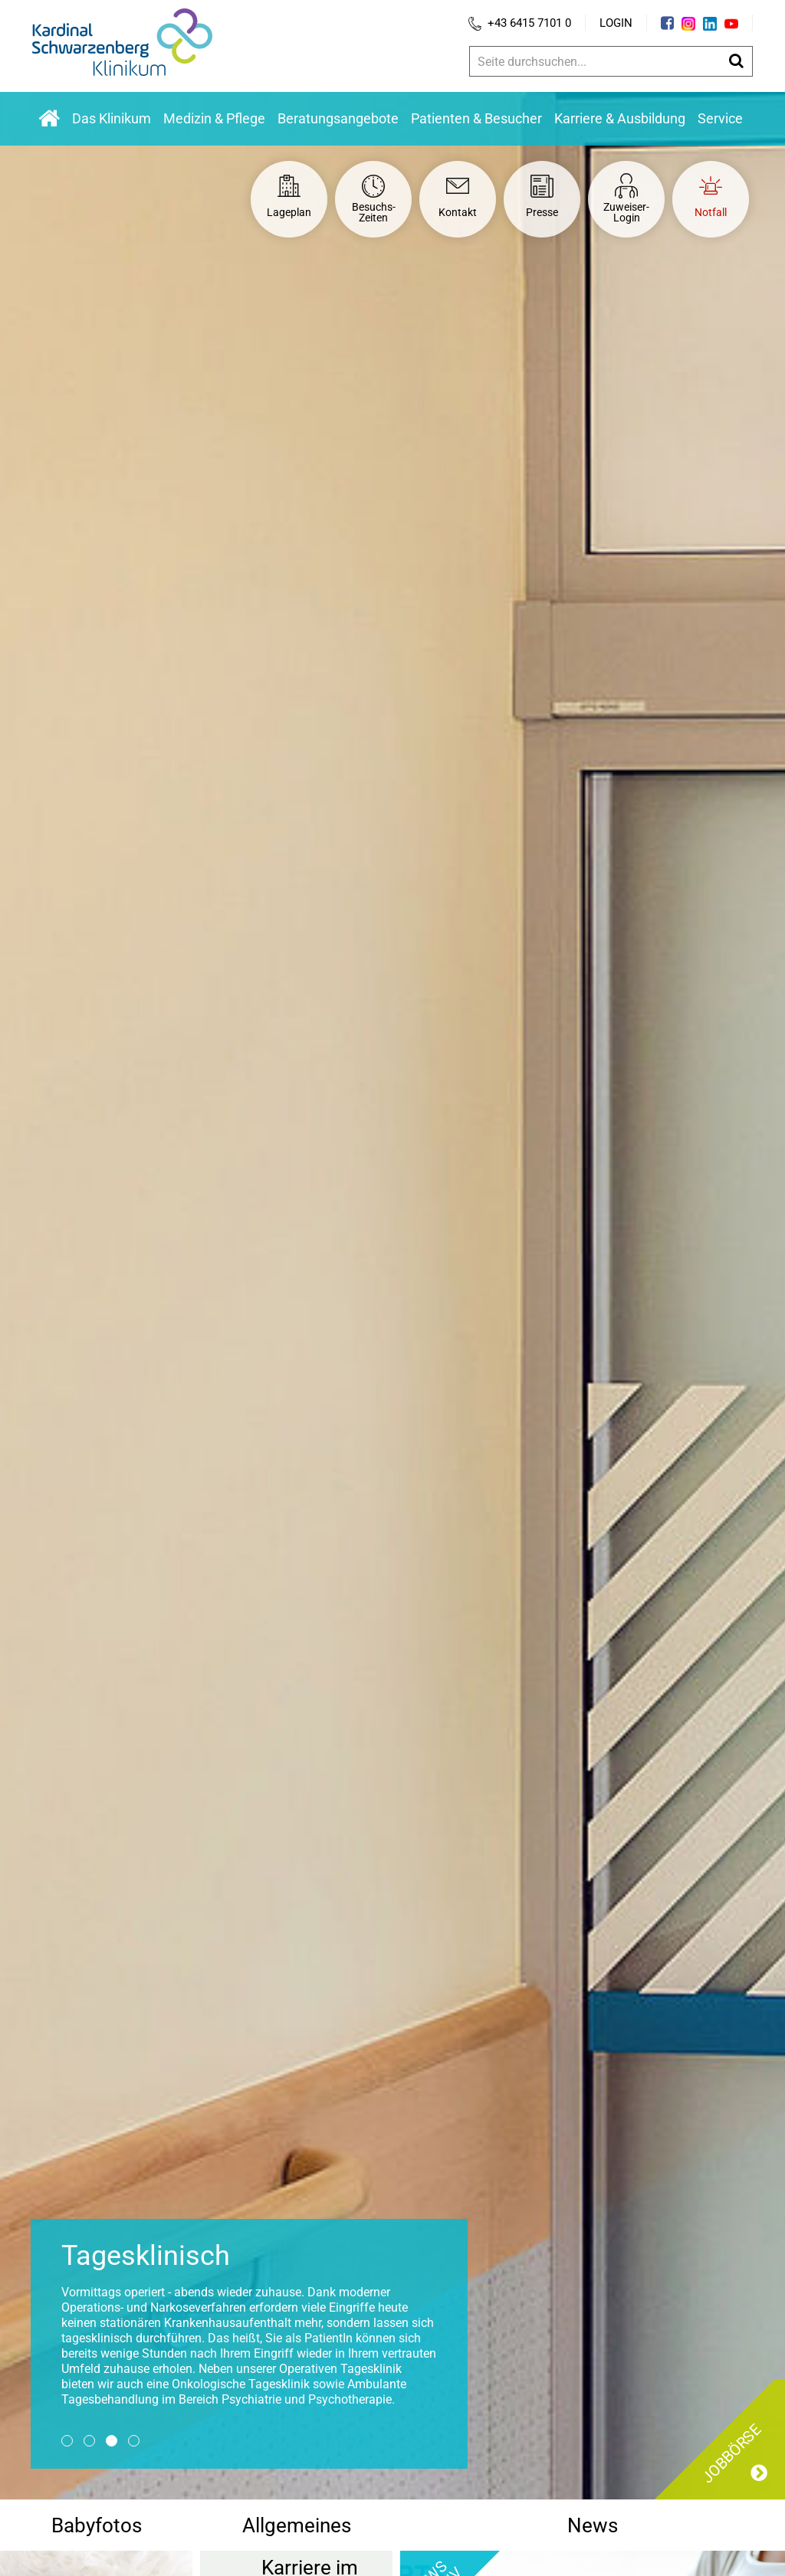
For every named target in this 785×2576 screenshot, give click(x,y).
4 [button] (134, 2441)
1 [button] (67, 2441)
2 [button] (89, 2441)
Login (615, 23)
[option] (392, 1295)
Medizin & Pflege (214, 118)
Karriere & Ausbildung (619, 118)
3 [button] (111, 2441)
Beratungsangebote (338, 118)
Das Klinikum (111, 118)
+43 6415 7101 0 (519, 23)
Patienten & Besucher (476, 118)
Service (720, 118)
